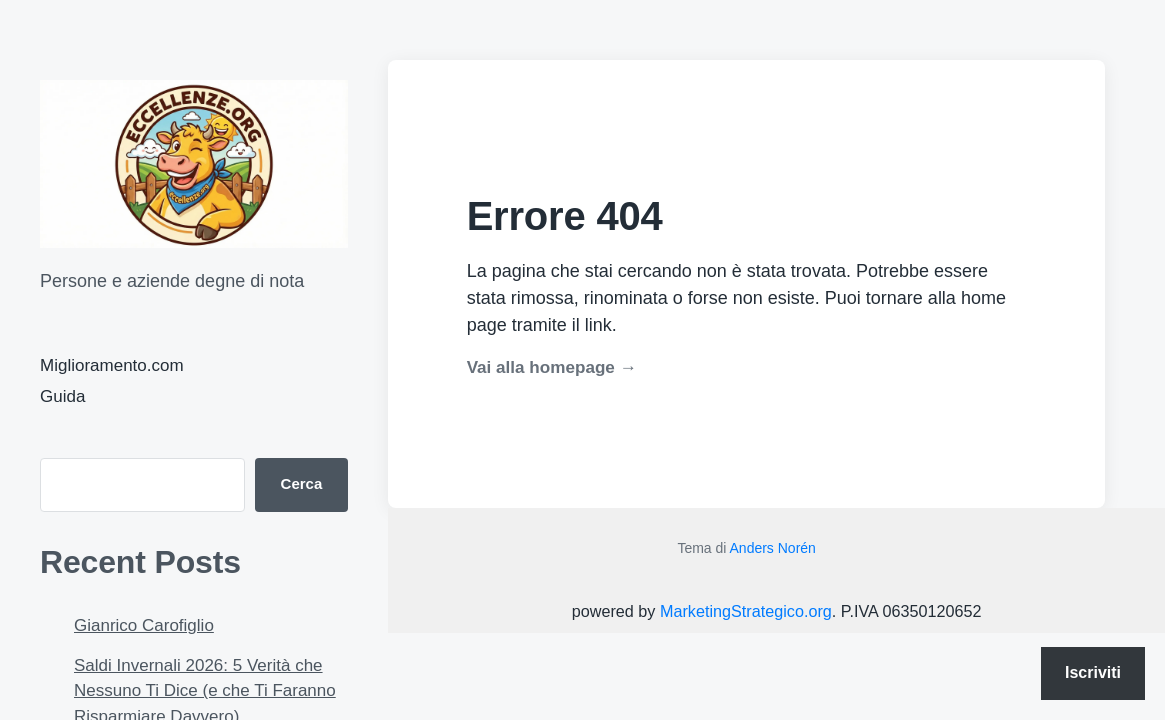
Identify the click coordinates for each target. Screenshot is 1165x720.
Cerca (302, 483)
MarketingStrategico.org (746, 611)
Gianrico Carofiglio (144, 625)
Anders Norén (773, 548)
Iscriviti (1093, 672)
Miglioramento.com (112, 365)
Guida (62, 396)
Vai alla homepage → (552, 367)
